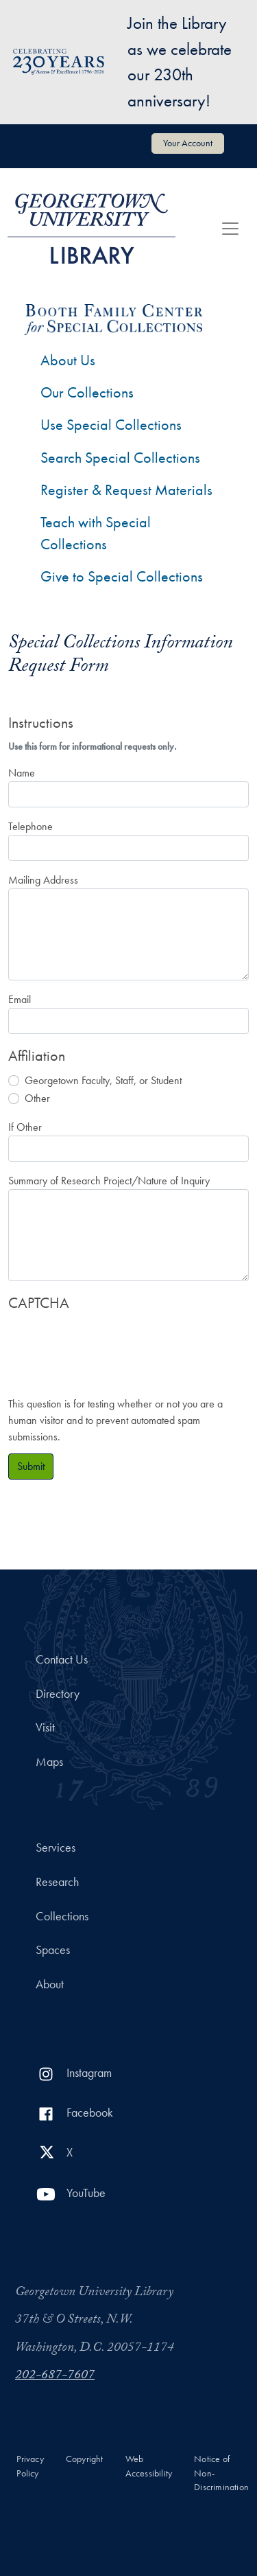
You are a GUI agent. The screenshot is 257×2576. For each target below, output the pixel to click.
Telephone (30, 826)
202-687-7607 (55, 2376)
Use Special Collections (111, 425)
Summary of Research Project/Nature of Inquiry (109, 1180)
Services (55, 1847)
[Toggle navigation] (230, 228)
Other (37, 1098)
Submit (31, 1466)
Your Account (187, 143)
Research (57, 1881)
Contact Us (62, 1659)
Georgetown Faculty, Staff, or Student (103, 1080)
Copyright (84, 2459)
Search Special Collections (120, 458)
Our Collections (87, 392)
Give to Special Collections (121, 576)
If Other (25, 1127)
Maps (49, 1761)
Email (19, 999)
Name (21, 773)
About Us (67, 360)
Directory (57, 1693)
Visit (45, 1727)
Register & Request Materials (126, 490)
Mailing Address (43, 880)
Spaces (53, 1949)
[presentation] (112, 1347)
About (50, 1984)
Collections (62, 1916)
